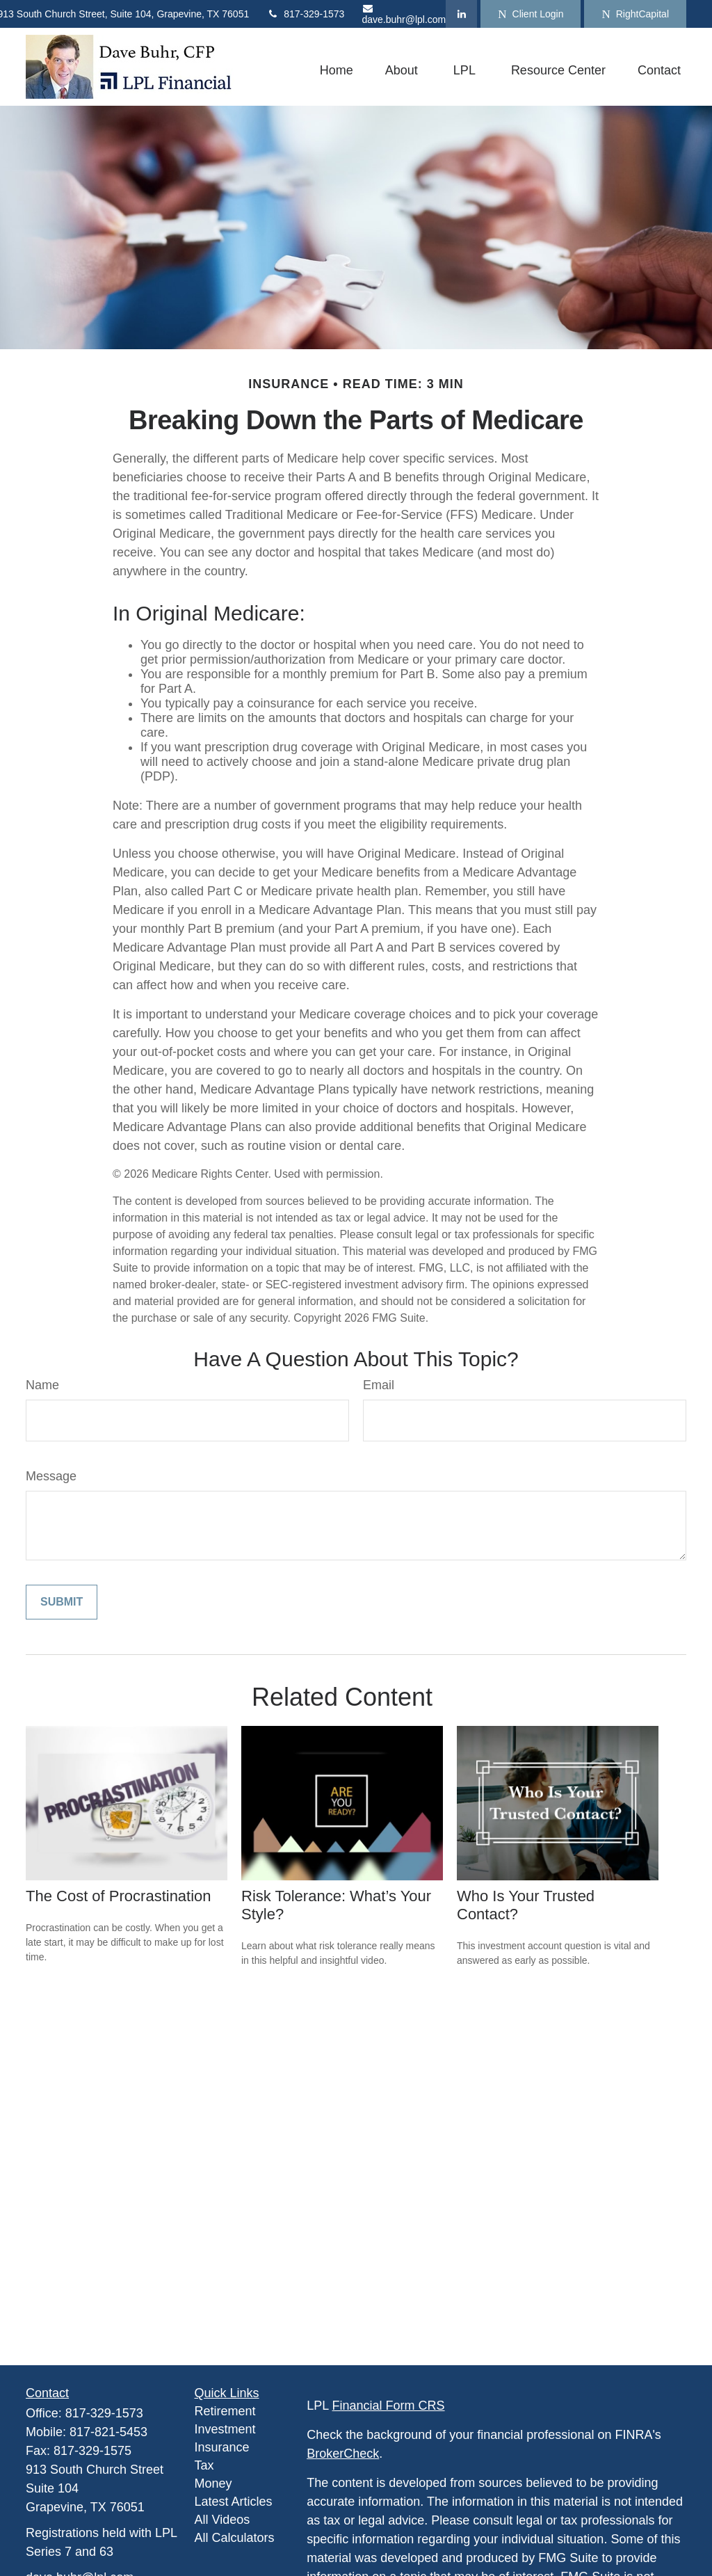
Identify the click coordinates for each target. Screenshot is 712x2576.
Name (42, 1385)
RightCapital (635, 14)
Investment (225, 2429)
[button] (336, 70)
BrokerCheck (343, 2454)
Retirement (225, 2411)
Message (51, 1476)
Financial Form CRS (388, 2406)
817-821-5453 (108, 2432)
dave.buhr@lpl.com (404, 14)
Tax (204, 2465)
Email (378, 1385)
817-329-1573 (305, 13)
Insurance (222, 2447)
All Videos (222, 2520)
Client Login (530, 14)
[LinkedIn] (461, 14)
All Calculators (235, 2538)
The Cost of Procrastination (118, 1896)
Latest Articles (234, 2502)
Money (213, 2483)
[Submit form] (61, 1602)
